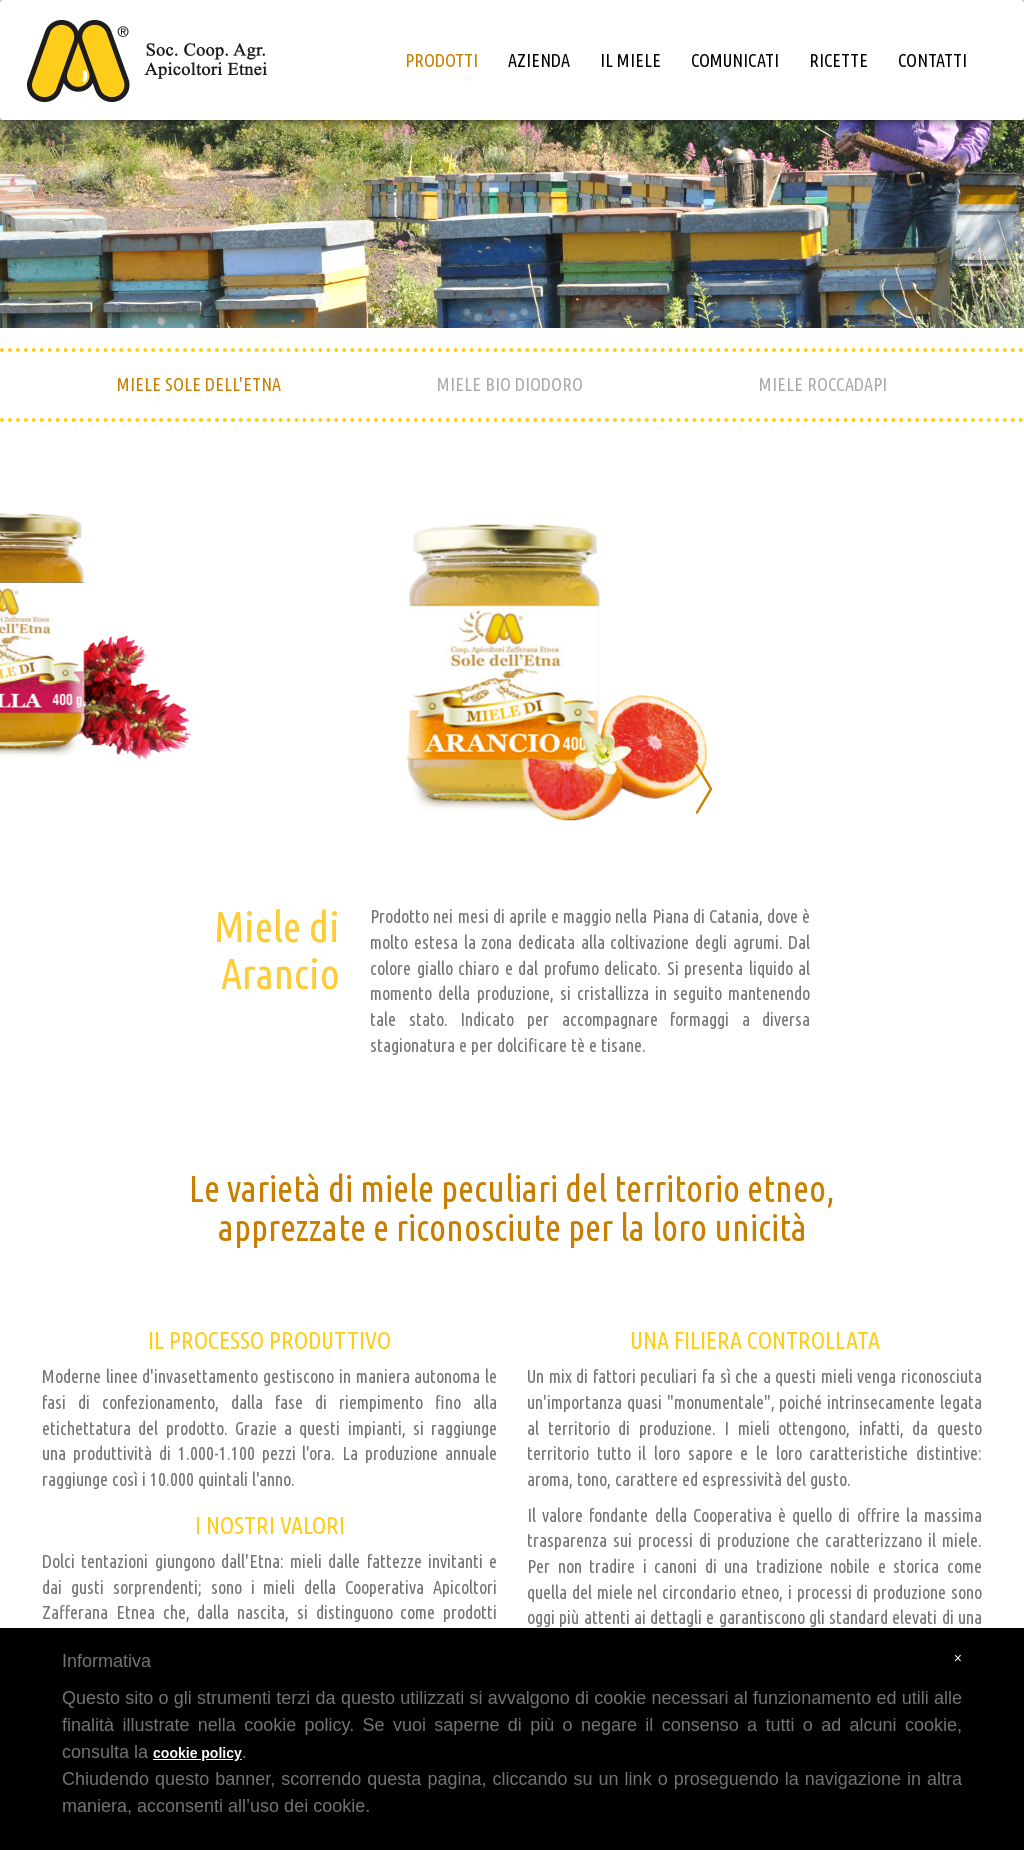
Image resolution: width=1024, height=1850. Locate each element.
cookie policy (197, 1753)
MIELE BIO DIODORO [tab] (510, 384)
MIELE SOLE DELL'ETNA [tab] (199, 384)
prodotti (441, 60)
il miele (630, 60)
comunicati (735, 60)
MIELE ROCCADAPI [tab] (823, 384)
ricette (838, 60)
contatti (932, 60)
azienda (539, 60)
